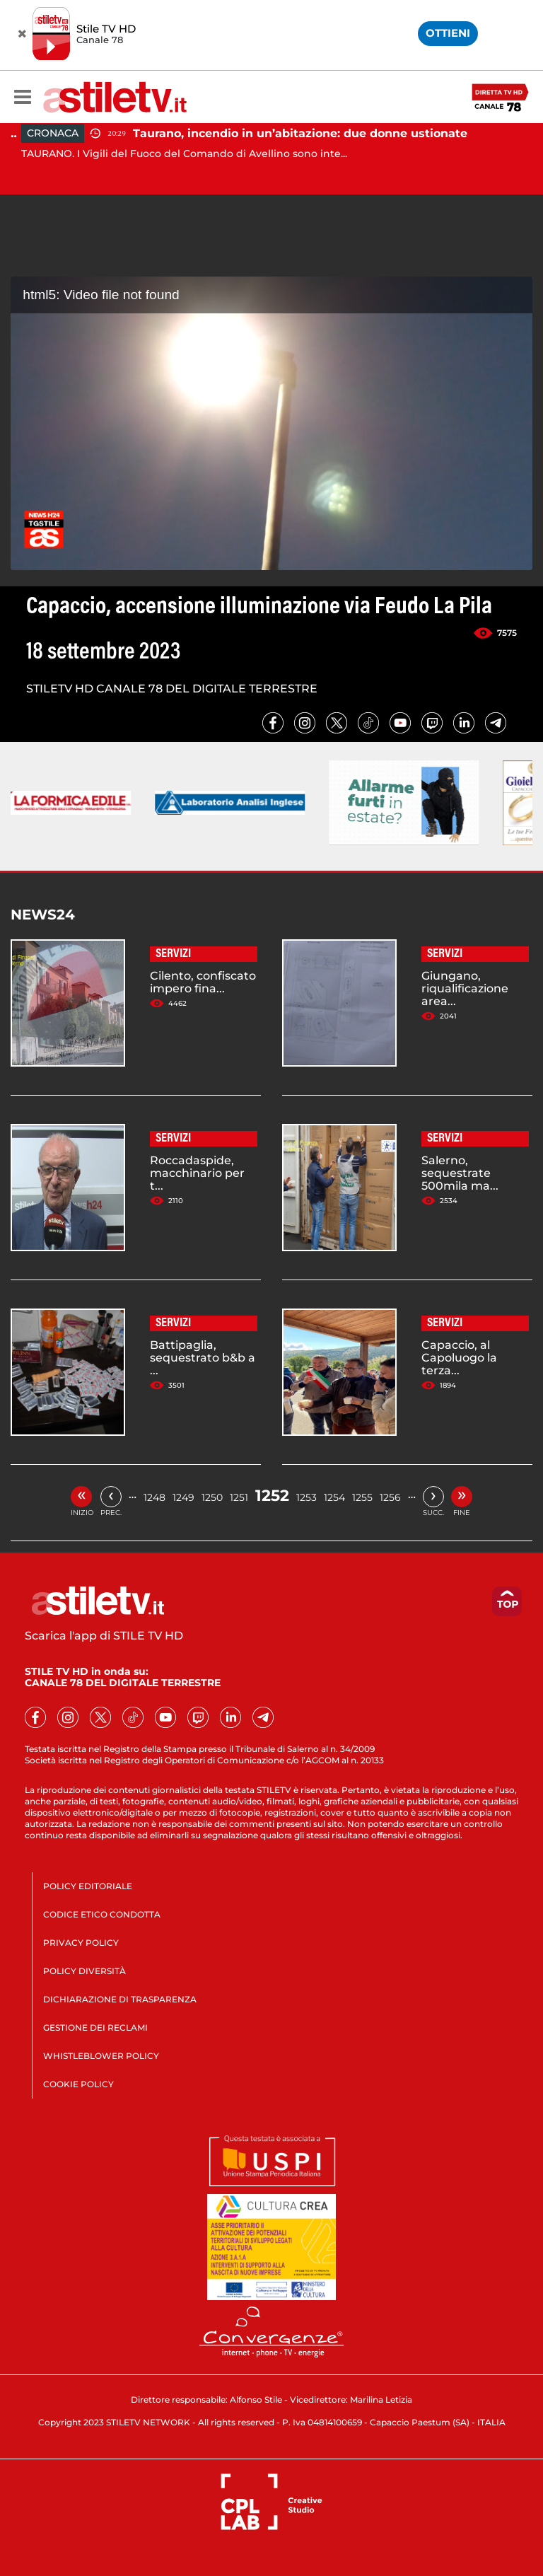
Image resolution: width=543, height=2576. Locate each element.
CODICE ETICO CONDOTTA (101, 1914)
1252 (272, 1495)
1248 (154, 1497)
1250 (212, 1497)
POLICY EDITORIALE (87, 1886)
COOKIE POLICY (78, 2084)
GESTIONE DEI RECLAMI (95, 2027)
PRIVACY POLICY (81, 1942)
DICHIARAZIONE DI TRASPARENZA (120, 1999)
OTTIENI (448, 33)
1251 (239, 1497)
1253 (306, 1497)
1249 (183, 1497)
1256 (390, 1497)
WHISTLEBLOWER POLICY (101, 2055)
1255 (362, 1497)
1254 (334, 1497)
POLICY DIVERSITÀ (84, 1971)
